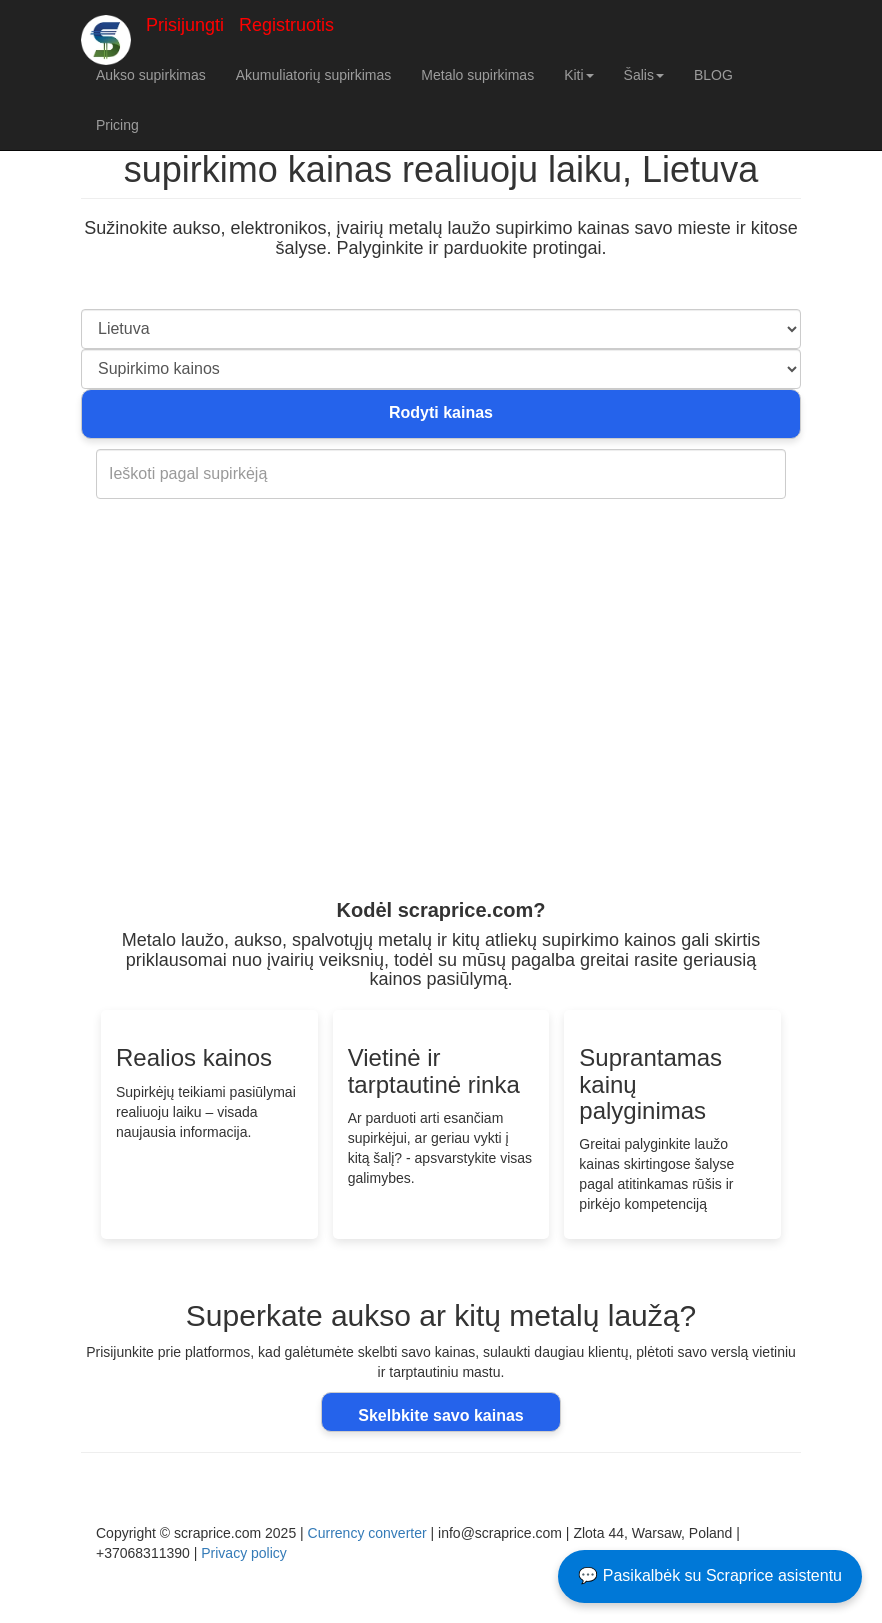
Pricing (117, 125)
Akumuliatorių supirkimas (314, 75)
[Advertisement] (441, 739)
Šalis (644, 75)
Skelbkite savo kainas (440, 1415)
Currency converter (367, 1533)
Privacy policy (244, 1553)
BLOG (713, 75)
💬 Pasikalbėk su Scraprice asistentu (710, 1575)
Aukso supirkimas (151, 75)
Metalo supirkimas (477, 75)
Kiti (578, 75)
